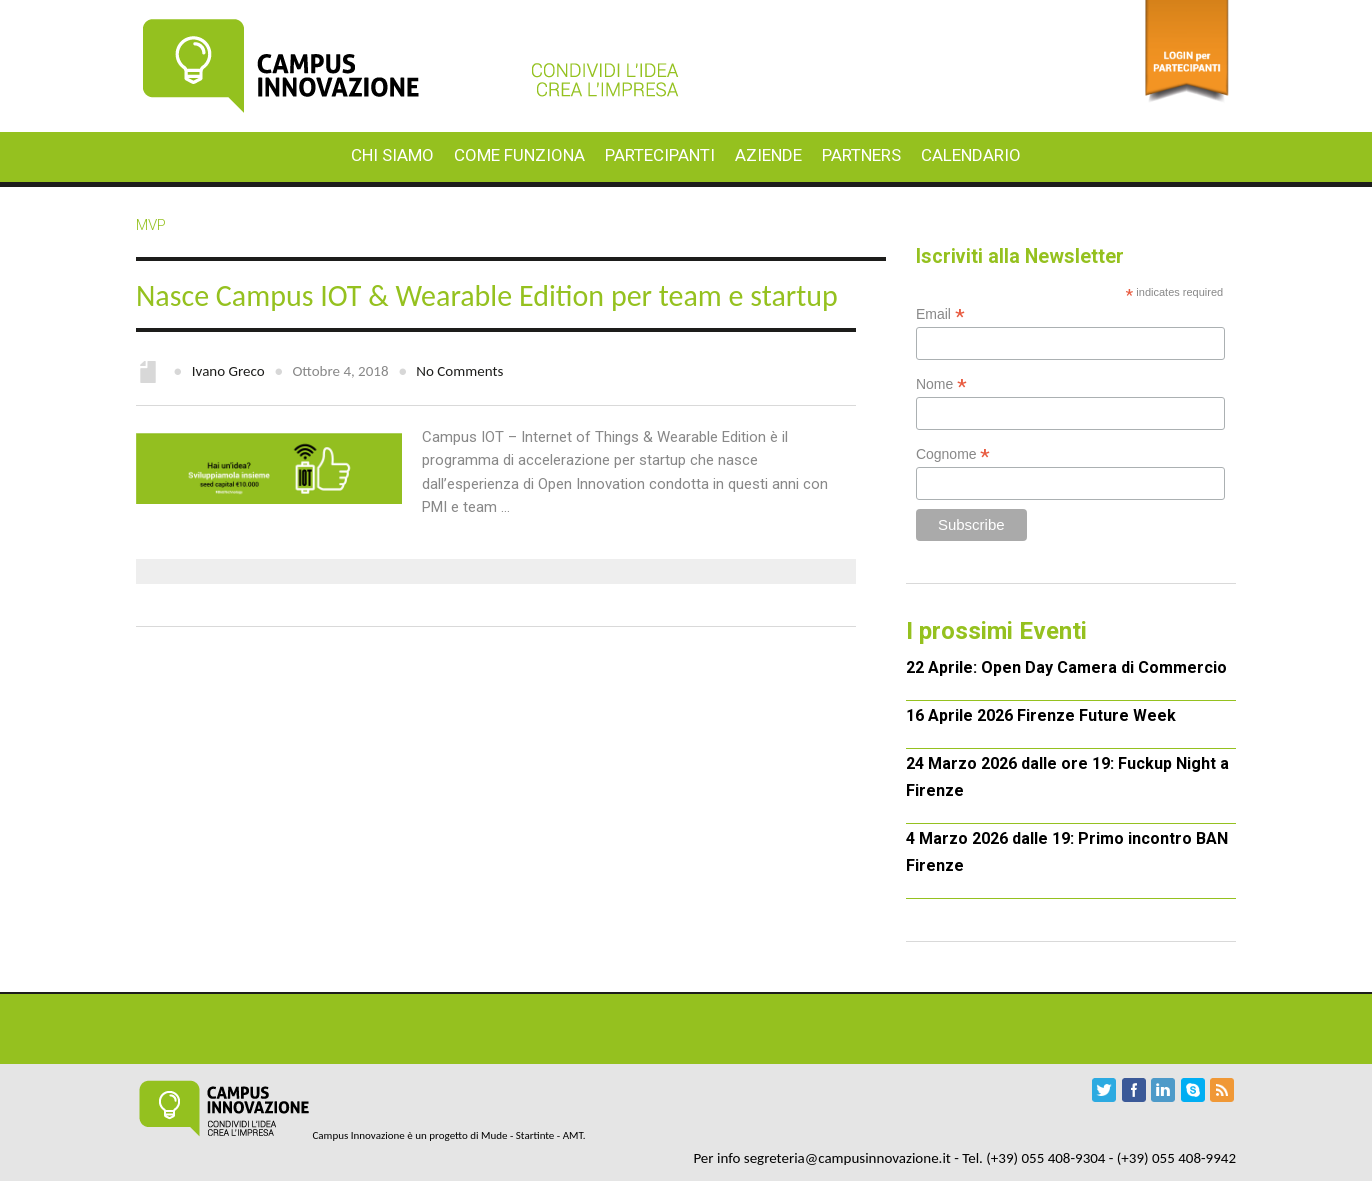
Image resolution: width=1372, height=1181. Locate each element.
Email (940, 314)
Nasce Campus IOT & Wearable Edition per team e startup (487, 295)
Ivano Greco (228, 371)
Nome (941, 384)
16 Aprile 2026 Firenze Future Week (1041, 715)
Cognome (953, 454)
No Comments (459, 371)
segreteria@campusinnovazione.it (847, 1158)
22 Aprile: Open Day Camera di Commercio (1066, 667)
